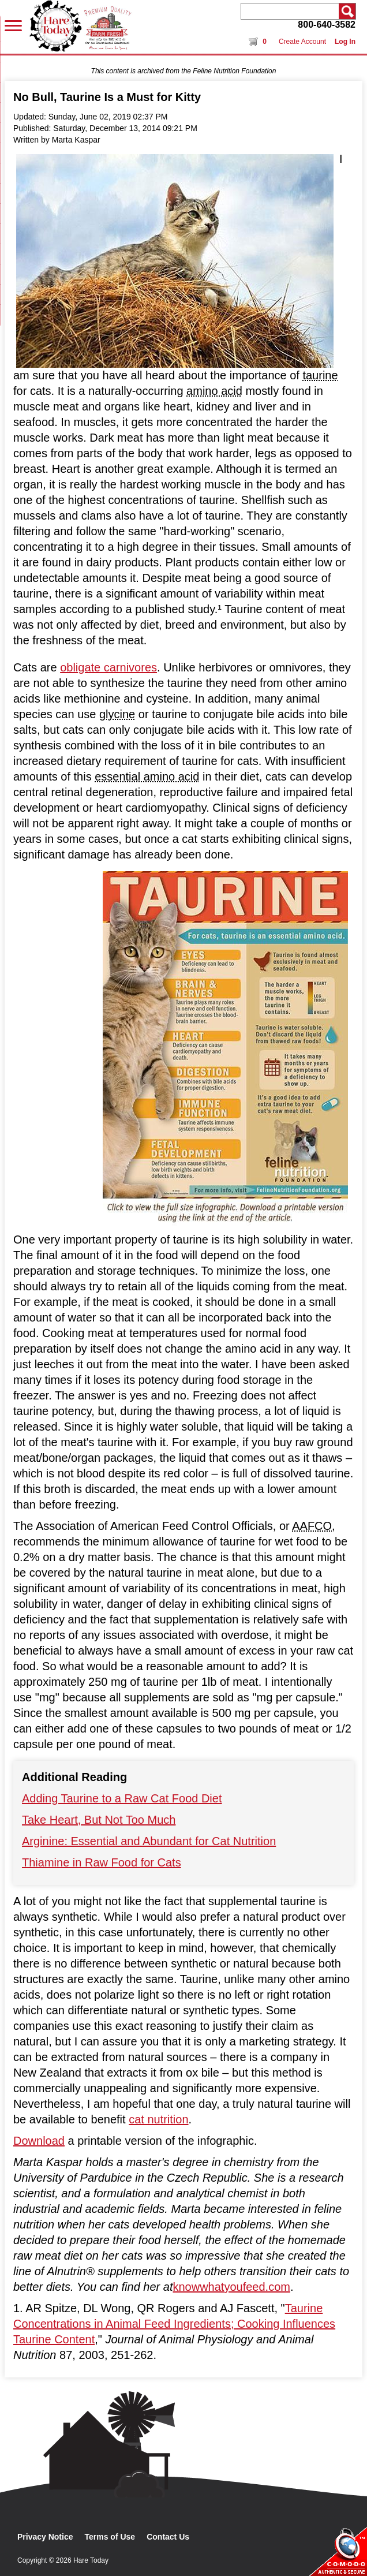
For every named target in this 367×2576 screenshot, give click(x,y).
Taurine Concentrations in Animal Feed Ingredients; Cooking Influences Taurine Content (174, 2324)
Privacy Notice (45, 2536)
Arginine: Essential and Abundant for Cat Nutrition (149, 1841)
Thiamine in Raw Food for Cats (101, 1862)
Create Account (302, 42)
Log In (345, 42)
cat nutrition (158, 2119)
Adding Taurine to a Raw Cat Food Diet (122, 1798)
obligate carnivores (108, 667)
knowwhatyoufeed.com (231, 2286)
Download (39, 2140)
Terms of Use (110, 2536)
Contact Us (168, 2536)
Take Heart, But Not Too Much (98, 1819)
